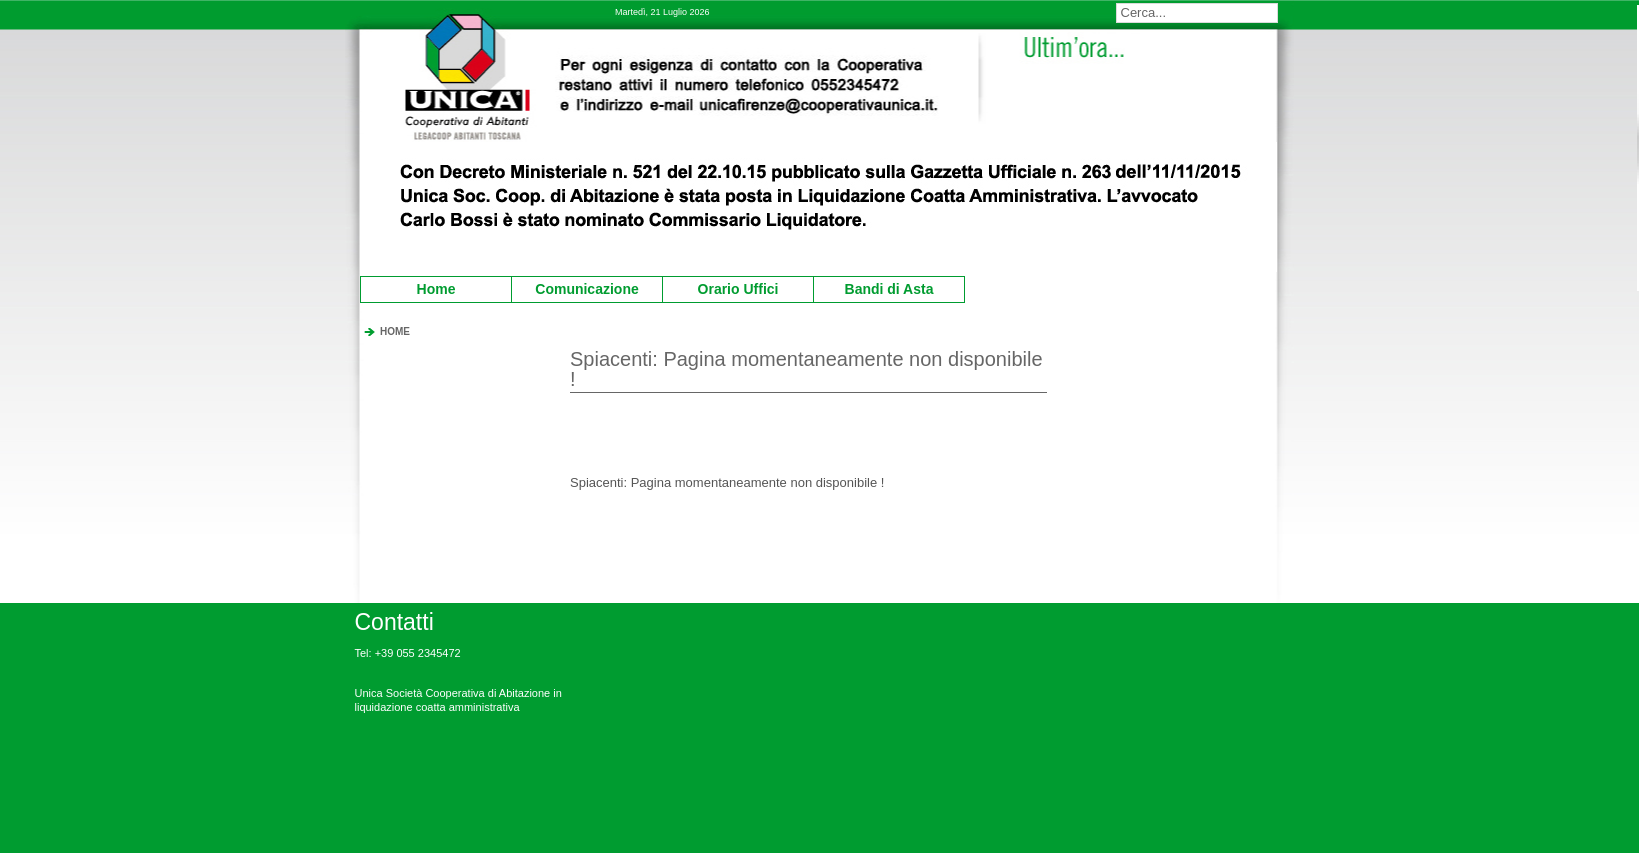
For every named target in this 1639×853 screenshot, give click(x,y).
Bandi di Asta (876, 287)
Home (436, 289)
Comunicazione (578, 287)
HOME (395, 331)
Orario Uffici (723, 287)
